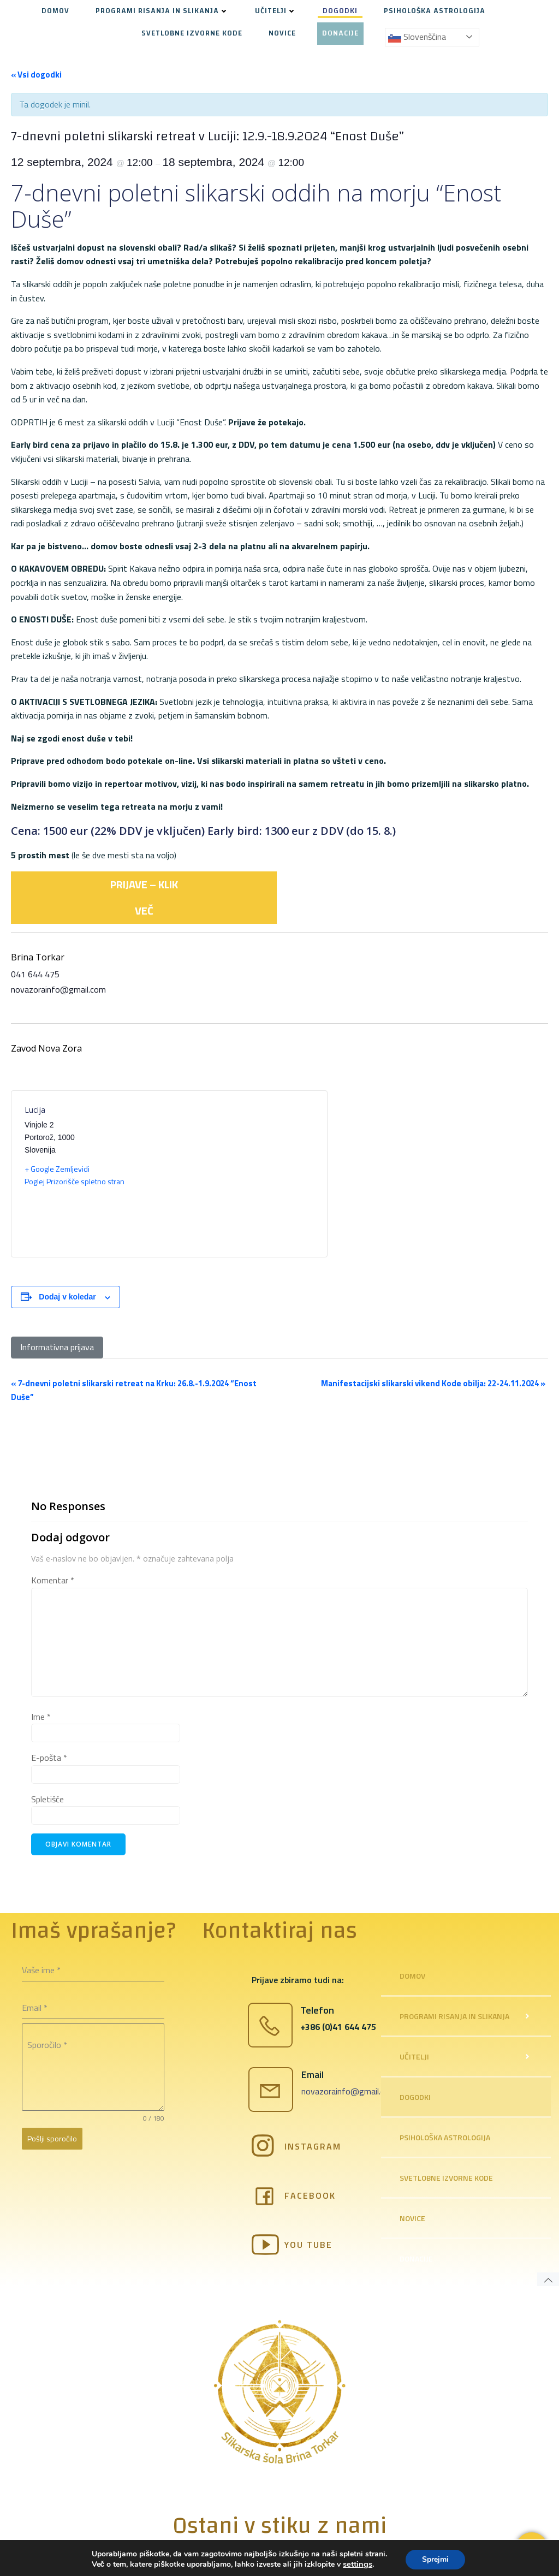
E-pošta (49, 1757)
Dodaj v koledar (67, 1296)
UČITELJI (275, 11)
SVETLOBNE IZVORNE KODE (191, 33)
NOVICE (282, 33)
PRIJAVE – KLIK (144, 884)
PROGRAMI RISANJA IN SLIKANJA (162, 11)
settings (357, 2564)
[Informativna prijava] (57, 1347)
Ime (41, 1716)
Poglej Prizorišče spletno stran (74, 1181)
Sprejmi (435, 2559)
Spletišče (47, 1799)
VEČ (144, 910)
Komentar (52, 1580)
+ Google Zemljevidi (57, 1168)
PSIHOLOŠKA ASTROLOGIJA (434, 11)
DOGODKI (340, 11)
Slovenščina (417, 37)
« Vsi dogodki (36, 74)
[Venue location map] (241, 1174)
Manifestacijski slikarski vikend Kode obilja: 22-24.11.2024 (433, 1383)
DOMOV (55, 11)
